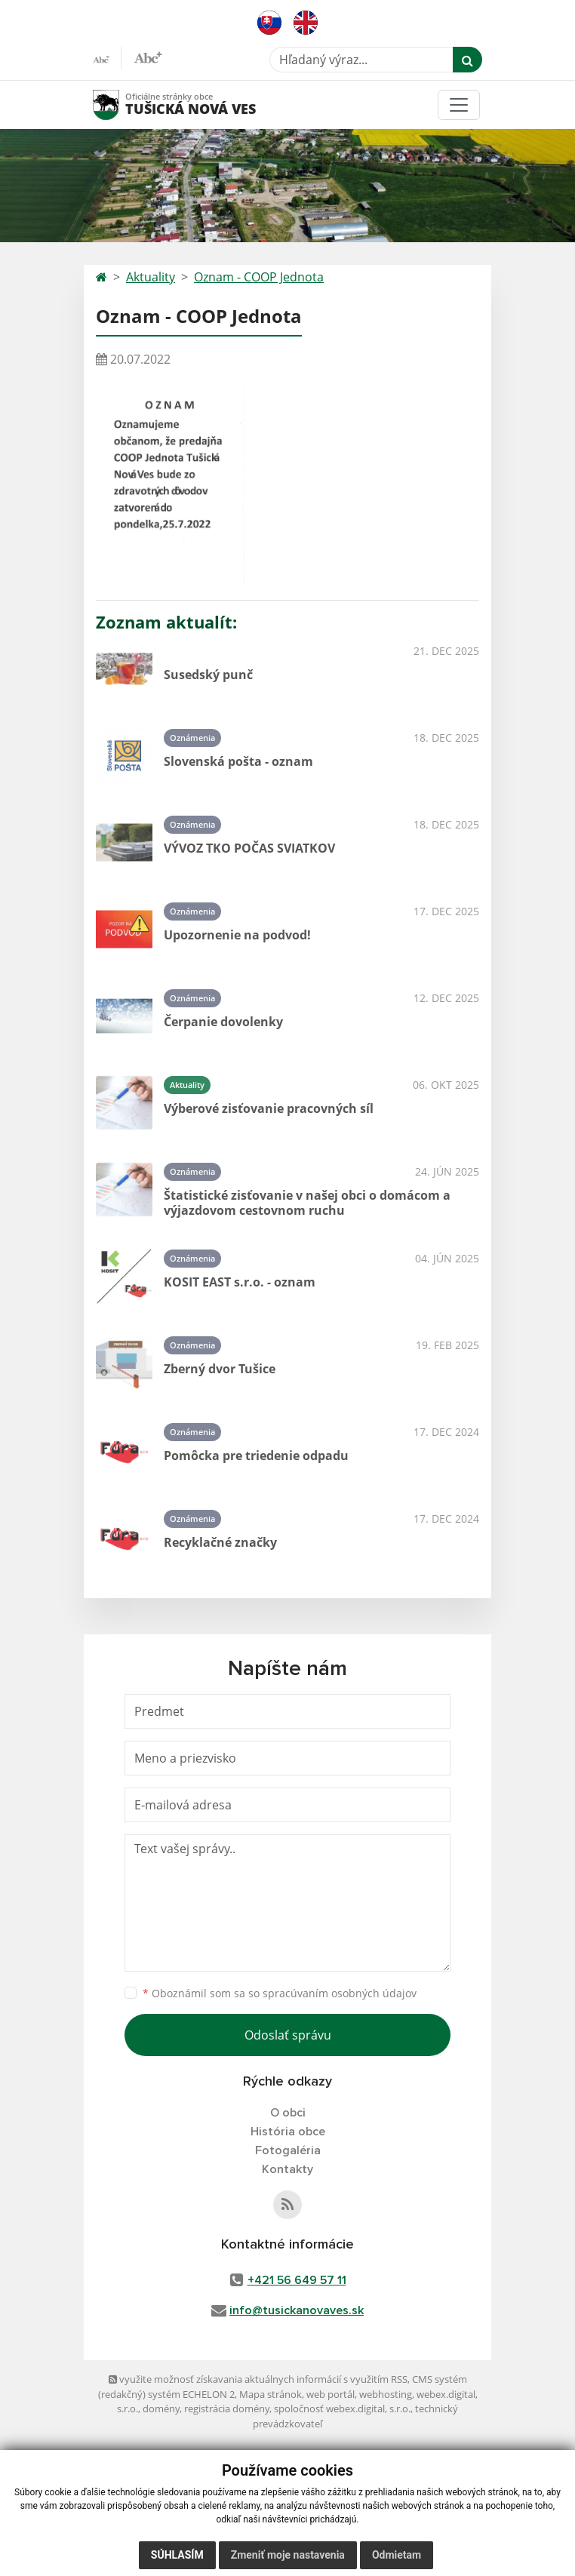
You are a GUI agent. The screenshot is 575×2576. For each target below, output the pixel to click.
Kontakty (287, 2169)
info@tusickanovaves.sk (296, 2310)
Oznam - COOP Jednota (259, 277)
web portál (330, 2394)
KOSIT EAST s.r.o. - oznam (239, 1282)
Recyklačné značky (220, 1542)
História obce (288, 2132)
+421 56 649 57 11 (297, 2280)
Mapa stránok (270, 2394)
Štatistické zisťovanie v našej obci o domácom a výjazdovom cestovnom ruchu (307, 1202)
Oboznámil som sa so (280, 1993)
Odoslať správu (287, 2035)
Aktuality (150, 277)
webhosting (385, 2394)
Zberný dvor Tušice (219, 1368)
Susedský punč (208, 674)
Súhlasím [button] (177, 2555)
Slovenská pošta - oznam (238, 761)
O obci (288, 2113)
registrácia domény (226, 2408)
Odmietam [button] (396, 2555)
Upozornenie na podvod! (237, 935)
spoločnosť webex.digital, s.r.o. (342, 2408)
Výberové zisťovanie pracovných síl (269, 1108)
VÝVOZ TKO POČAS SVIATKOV (249, 848)
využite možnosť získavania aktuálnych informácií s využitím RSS (258, 2379)
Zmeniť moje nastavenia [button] (288, 2555)
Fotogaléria (288, 2150)
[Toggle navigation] (459, 105)
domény (161, 2408)
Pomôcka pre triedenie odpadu (256, 1455)
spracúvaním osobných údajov (340, 1993)
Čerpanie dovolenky (223, 1021)
